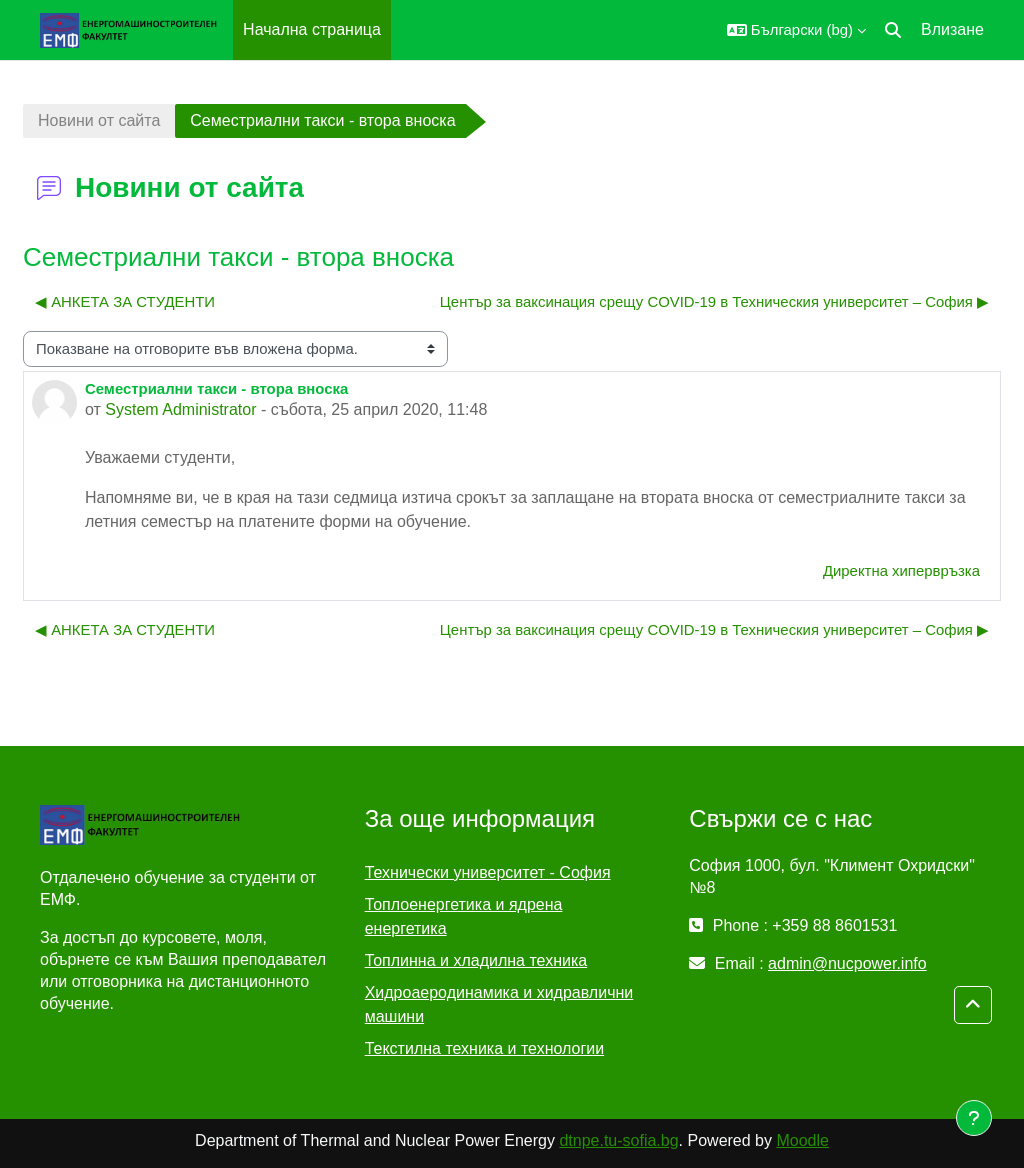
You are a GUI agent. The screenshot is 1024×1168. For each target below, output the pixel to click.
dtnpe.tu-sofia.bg (618, 1140)
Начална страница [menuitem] (312, 29)
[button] (796, 30)
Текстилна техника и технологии (484, 1048)
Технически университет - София (488, 872)
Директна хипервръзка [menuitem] (901, 570)
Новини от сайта (99, 120)
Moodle (802, 1140)
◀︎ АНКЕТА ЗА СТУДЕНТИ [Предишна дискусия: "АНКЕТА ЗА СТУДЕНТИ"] (125, 301)
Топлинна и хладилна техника (476, 960)
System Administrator (180, 409)
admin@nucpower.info (847, 963)
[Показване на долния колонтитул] (974, 1118)
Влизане (952, 29)
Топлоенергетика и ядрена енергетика (464, 916)
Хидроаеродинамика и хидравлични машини (499, 1004)
